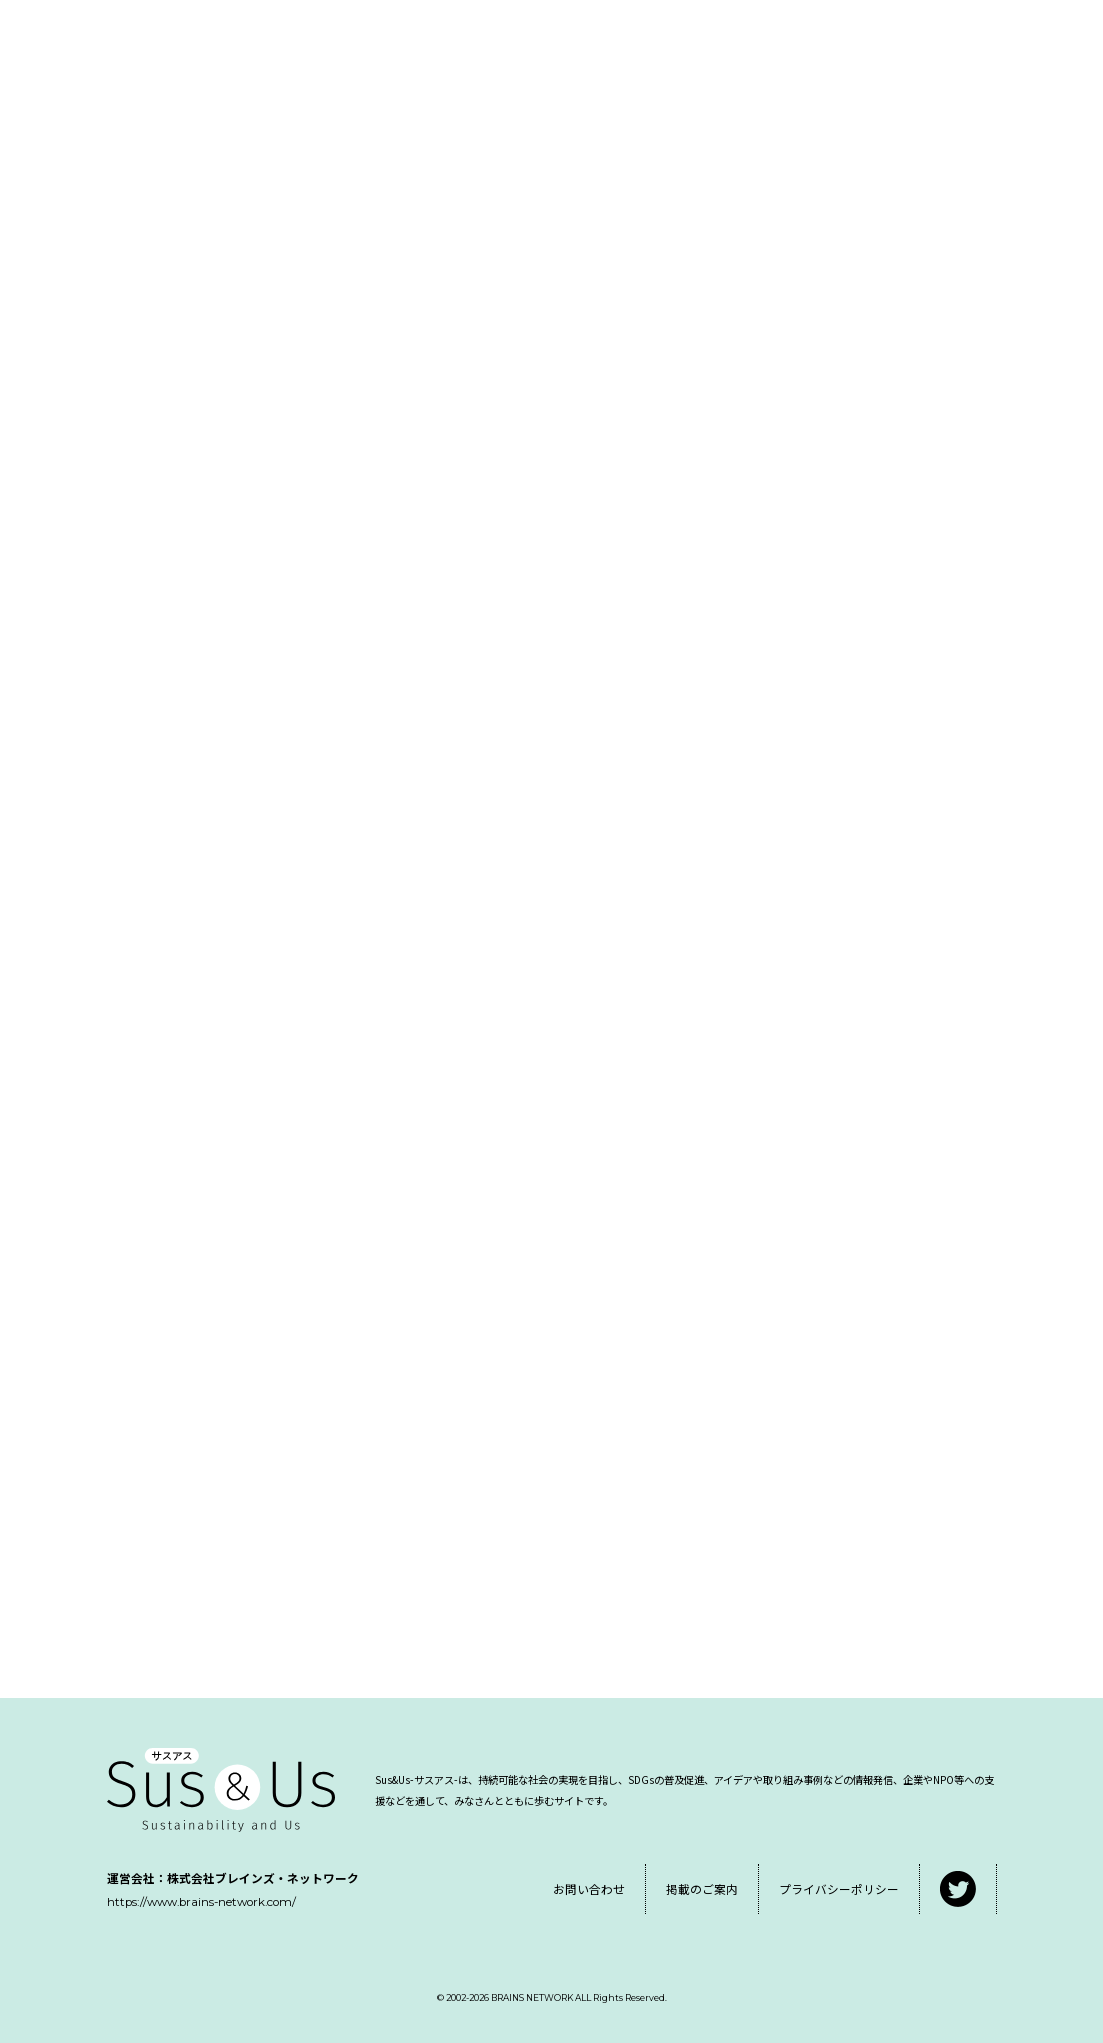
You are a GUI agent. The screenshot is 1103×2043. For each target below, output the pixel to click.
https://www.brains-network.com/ (201, 1902)
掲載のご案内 (702, 1888)
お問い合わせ (589, 1888)
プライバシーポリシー (839, 1888)
